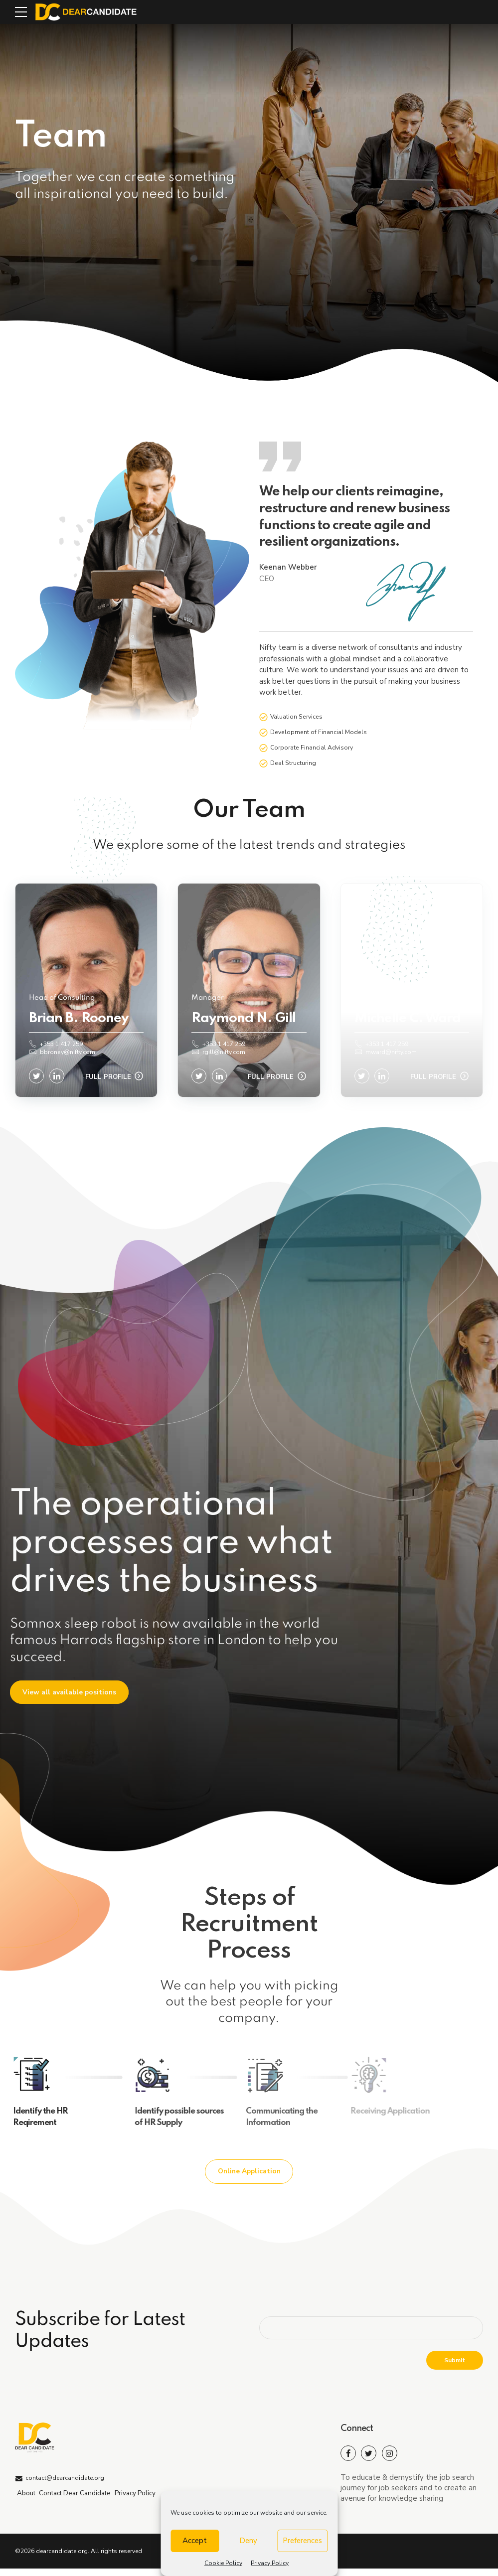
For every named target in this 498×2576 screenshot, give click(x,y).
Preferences (302, 2541)
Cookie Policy (223, 2563)
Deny (248, 2541)
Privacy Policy (270, 2563)
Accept (194, 2541)
